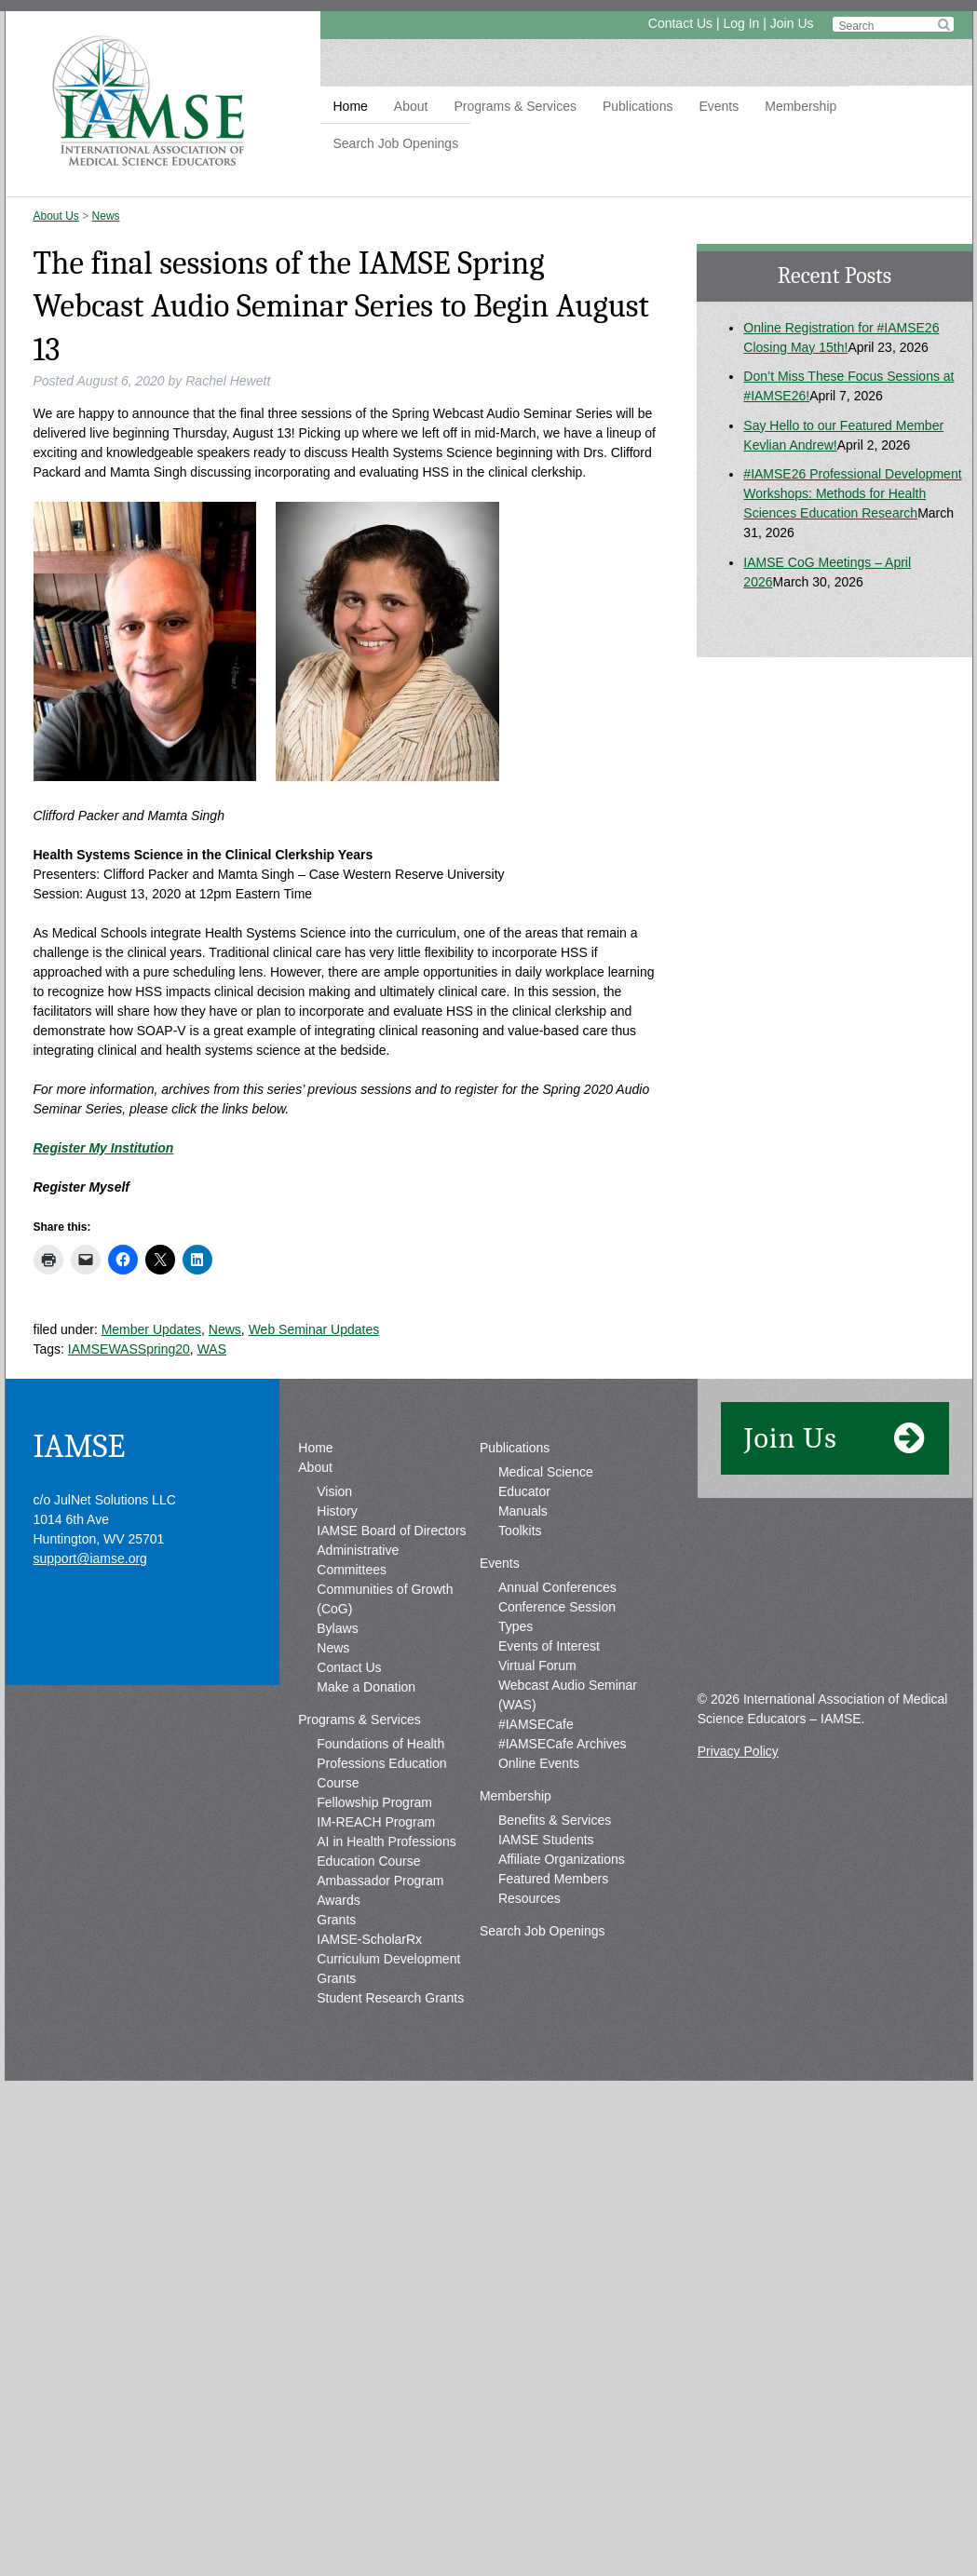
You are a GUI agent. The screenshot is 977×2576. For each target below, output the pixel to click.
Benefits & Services (554, 1820)
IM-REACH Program (376, 1821)
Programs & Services (515, 106)
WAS (211, 1349)
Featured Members (553, 1878)
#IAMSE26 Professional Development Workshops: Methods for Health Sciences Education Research (852, 493)
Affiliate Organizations (561, 1859)
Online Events (538, 1763)
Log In (741, 23)
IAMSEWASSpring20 (129, 1349)
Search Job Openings (396, 143)
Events (719, 106)
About (411, 106)
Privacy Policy (738, 1751)
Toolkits (520, 1530)
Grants (336, 1919)
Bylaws (337, 1628)
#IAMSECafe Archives (562, 1743)
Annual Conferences (557, 1587)
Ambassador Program (380, 1880)
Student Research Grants (390, 1997)
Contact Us (680, 23)
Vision (334, 1491)
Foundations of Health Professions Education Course (381, 1763)
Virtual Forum (537, 1665)
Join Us (792, 23)
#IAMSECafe (536, 1724)
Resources (529, 1898)
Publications (638, 106)
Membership (800, 106)
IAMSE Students (546, 1839)
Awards (338, 1900)
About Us (56, 216)
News (106, 216)
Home (350, 106)
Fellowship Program (374, 1802)
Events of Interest (549, 1646)
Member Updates (151, 1329)
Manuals (523, 1511)
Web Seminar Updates (314, 1329)
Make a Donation (366, 1686)
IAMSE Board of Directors (391, 1530)
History (337, 1511)
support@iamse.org (90, 1558)
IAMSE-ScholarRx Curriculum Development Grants (388, 1959)
